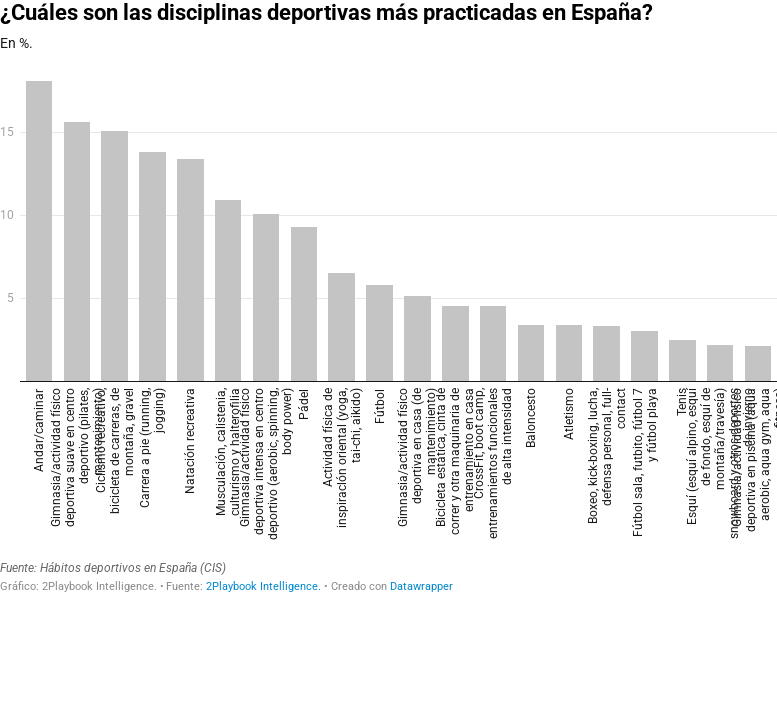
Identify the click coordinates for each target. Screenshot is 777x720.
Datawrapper (421, 586)
